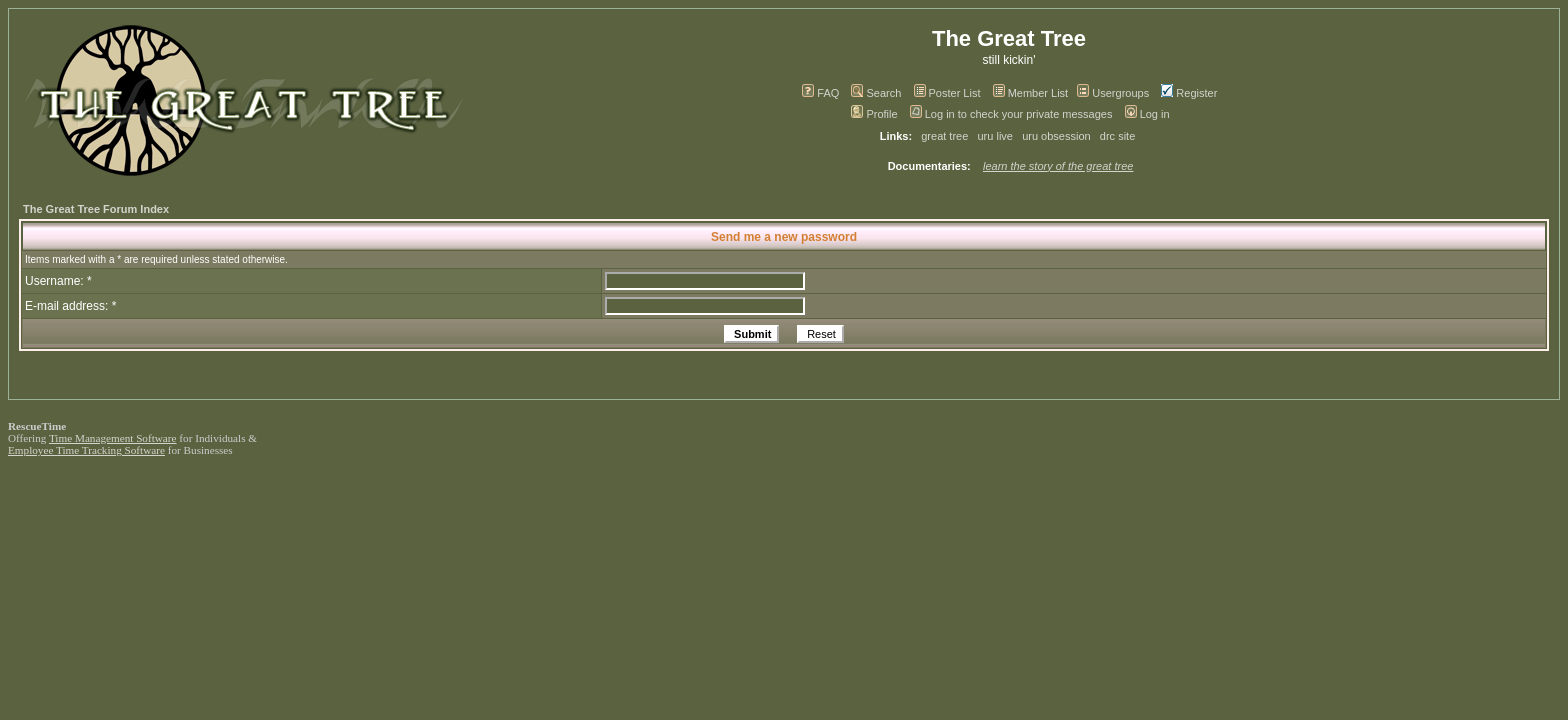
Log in (1147, 114)
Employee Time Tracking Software (86, 450)
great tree (944, 136)
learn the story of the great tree (1058, 166)
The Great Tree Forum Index (96, 209)
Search (876, 93)
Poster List (947, 93)
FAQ (820, 93)
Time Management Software (113, 438)
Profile (874, 114)
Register (1189, 93)
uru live (995, 136)
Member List (1031, 93)
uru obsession (1056, 136)
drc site (1117, 136)
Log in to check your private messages (1011, 114)
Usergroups (1113, 93)
